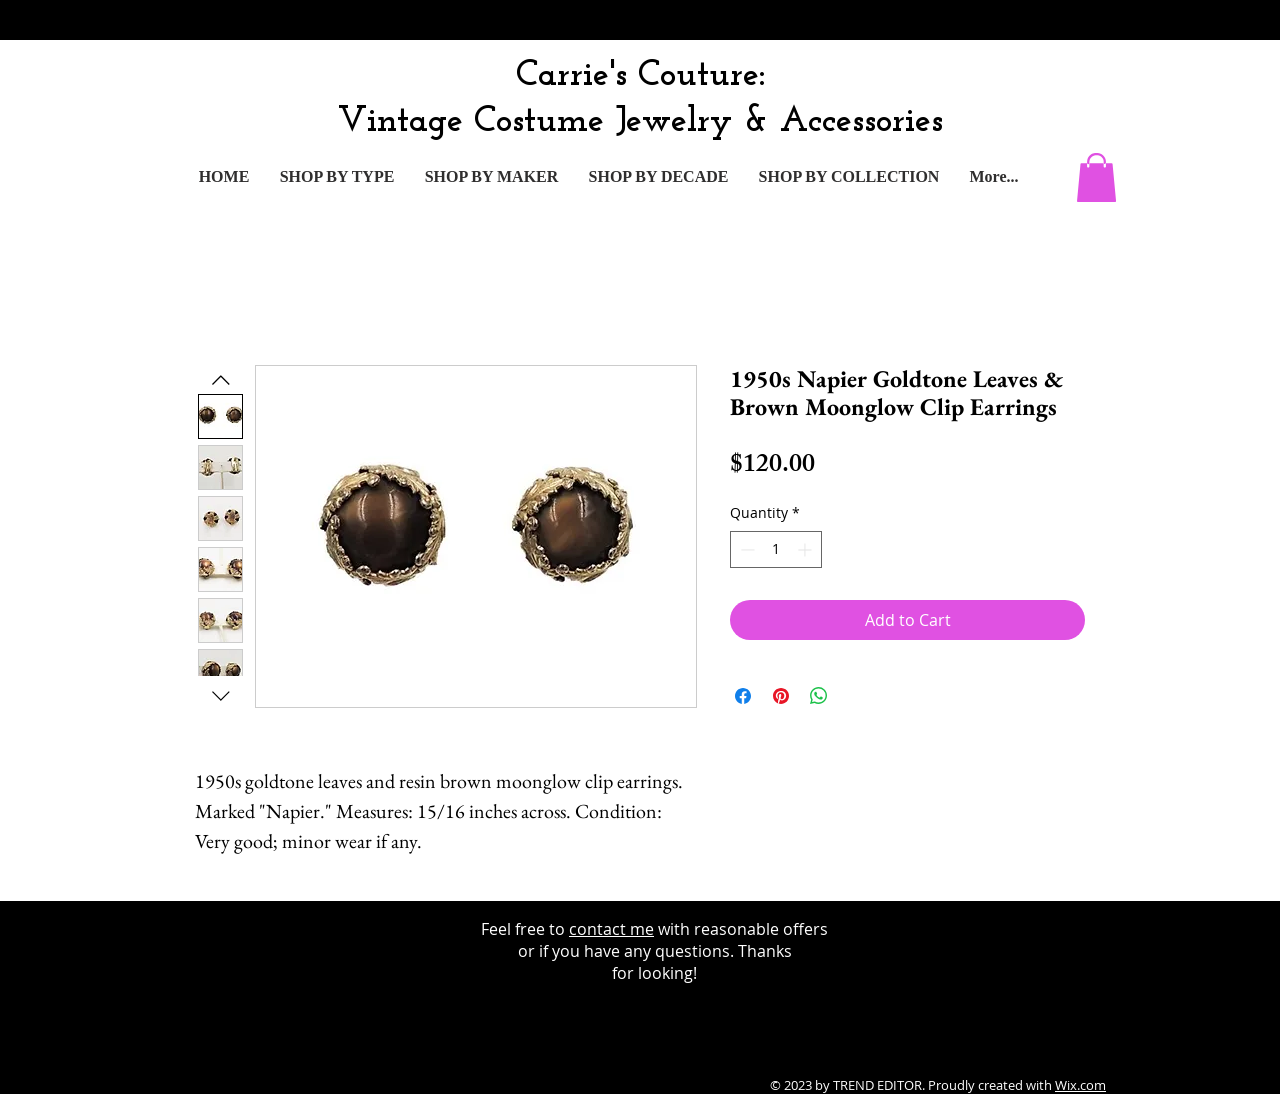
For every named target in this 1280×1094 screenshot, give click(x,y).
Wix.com (1080, 1085)
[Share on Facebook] (743, 696)
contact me (611, 929)
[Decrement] (745, 549)
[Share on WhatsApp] (819, 696)
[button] (1096, 177)
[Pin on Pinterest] (781, 696)
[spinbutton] (776, 549)
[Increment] (806, 549)
